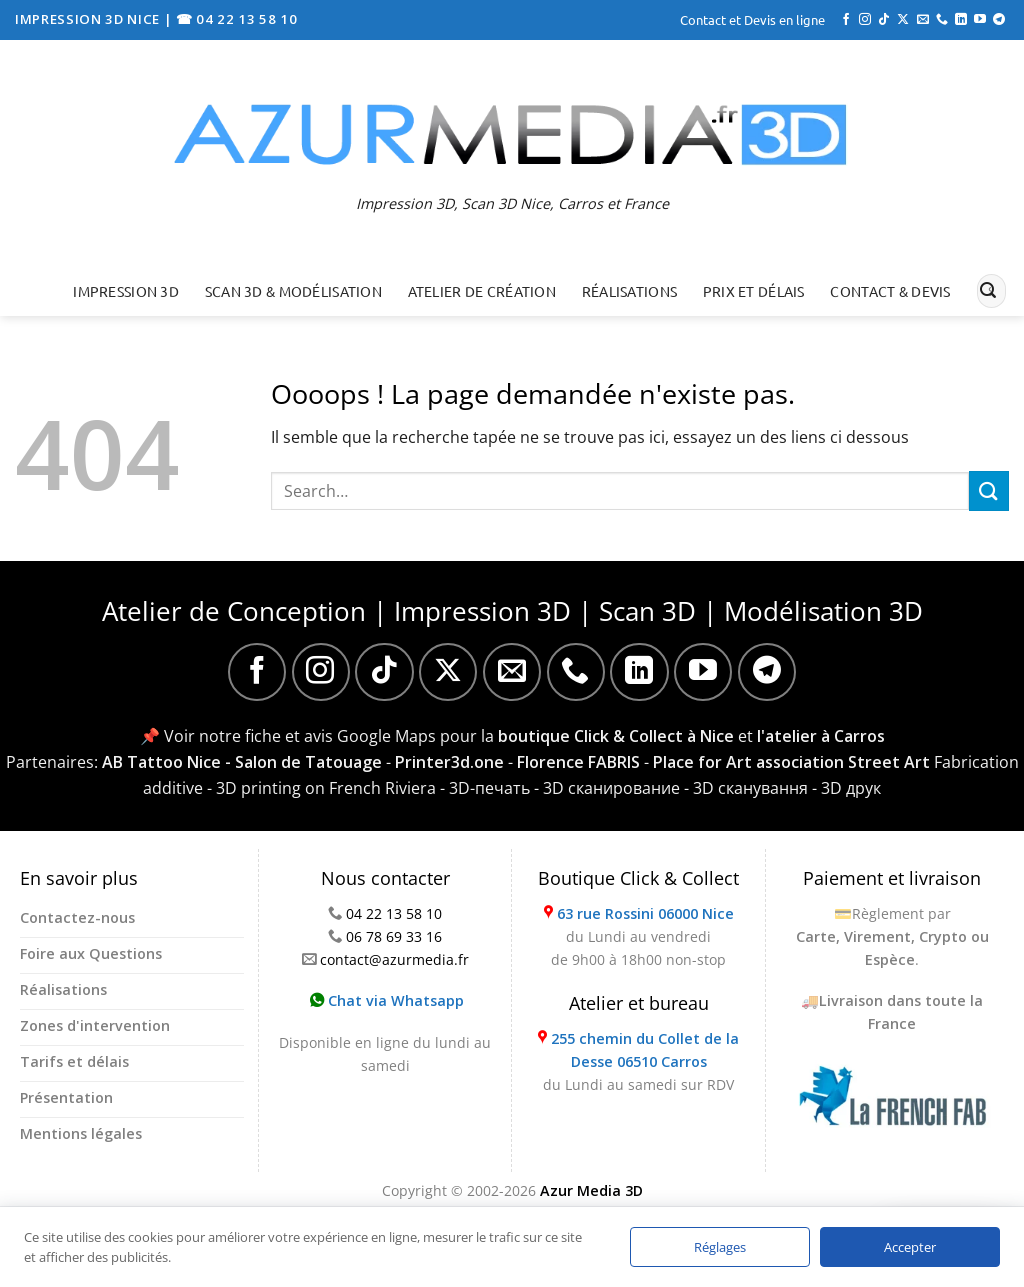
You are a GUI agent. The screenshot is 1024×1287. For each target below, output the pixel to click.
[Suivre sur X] (903, 20)
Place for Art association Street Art (791, 762)
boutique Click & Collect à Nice (616, 736)
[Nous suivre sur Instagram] (865, 20)
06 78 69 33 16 (394, 936)
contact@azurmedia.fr (394, 959)
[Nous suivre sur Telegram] (999, 20)
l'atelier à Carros (821, 736)
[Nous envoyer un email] (923, 20)
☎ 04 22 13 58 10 (237, 19)
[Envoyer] (988, 291)
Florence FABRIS (578, 762)
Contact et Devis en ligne (752, 19)
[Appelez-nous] (942, 20)
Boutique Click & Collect (638, 878)
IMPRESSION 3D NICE (89, 19)
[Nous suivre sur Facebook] (846, 20)
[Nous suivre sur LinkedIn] (961, 20)
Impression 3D (126, 291)
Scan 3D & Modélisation (293, 291)
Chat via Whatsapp (387, 1000)
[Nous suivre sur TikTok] (884, 20)
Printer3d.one (449, 762)
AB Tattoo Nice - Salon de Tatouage (242, 762)
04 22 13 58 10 (394, 913)
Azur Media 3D (591, 1190)
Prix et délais (754, 291)
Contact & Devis (890, 291)
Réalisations (629, 291)
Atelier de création (482, 291)
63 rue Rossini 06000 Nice (645, 913)
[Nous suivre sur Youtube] (980, 20)
